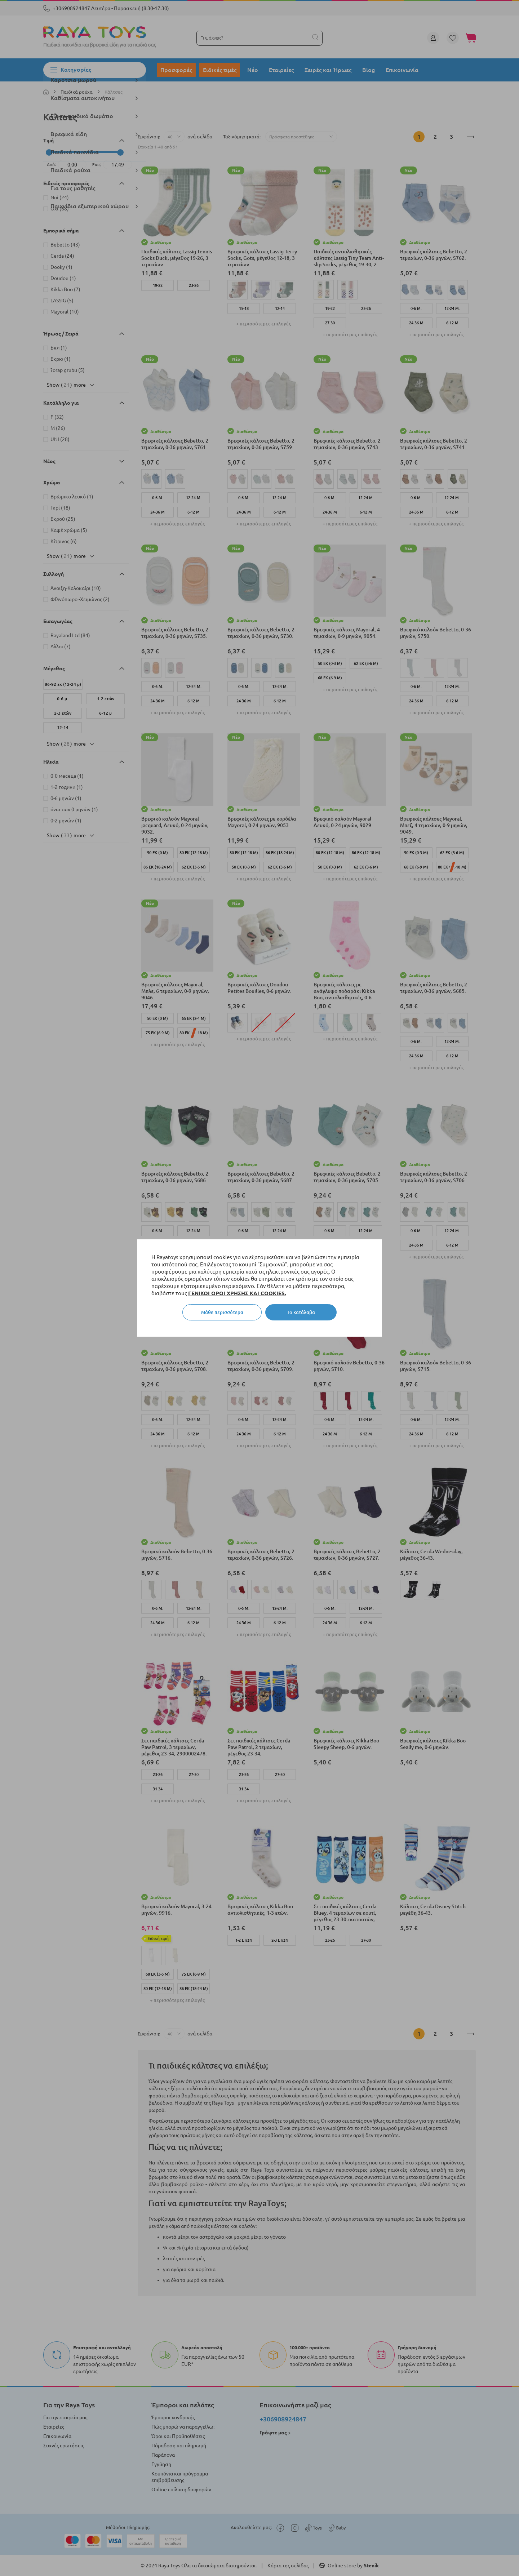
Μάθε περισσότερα (222, 1312)
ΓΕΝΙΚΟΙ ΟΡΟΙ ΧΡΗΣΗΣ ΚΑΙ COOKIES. (237, 1293)
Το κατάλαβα (301, 1312)
